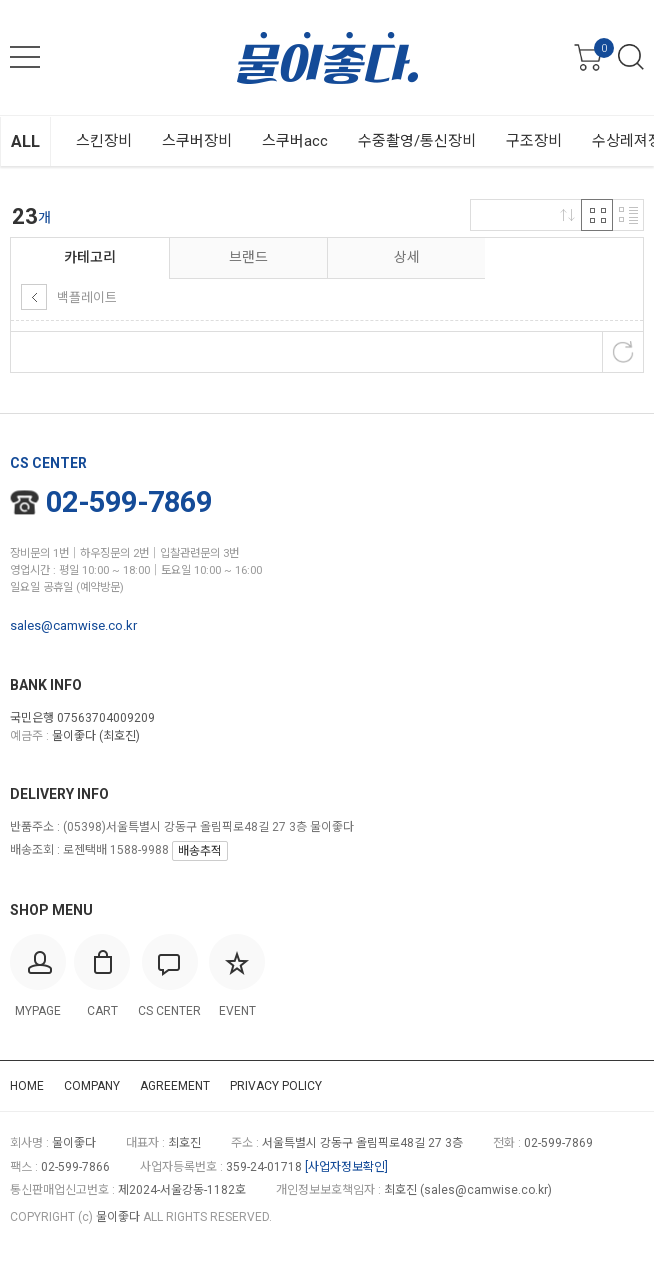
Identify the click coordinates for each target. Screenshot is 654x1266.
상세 (407, 257)
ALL (25, 141)
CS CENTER (48, 463)
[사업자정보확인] (346, 1167)
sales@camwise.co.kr (73, 625)
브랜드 (248, 257)
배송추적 (200, 851)
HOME (27, 1086)
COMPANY (92, 1086)
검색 (631, 57)
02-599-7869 (111, 502)
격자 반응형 (597, 215)
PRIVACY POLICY (276, 1086)
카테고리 (90, 257)
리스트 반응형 (628, 215)
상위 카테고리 (34, 297)
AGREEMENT (175, 1086)
